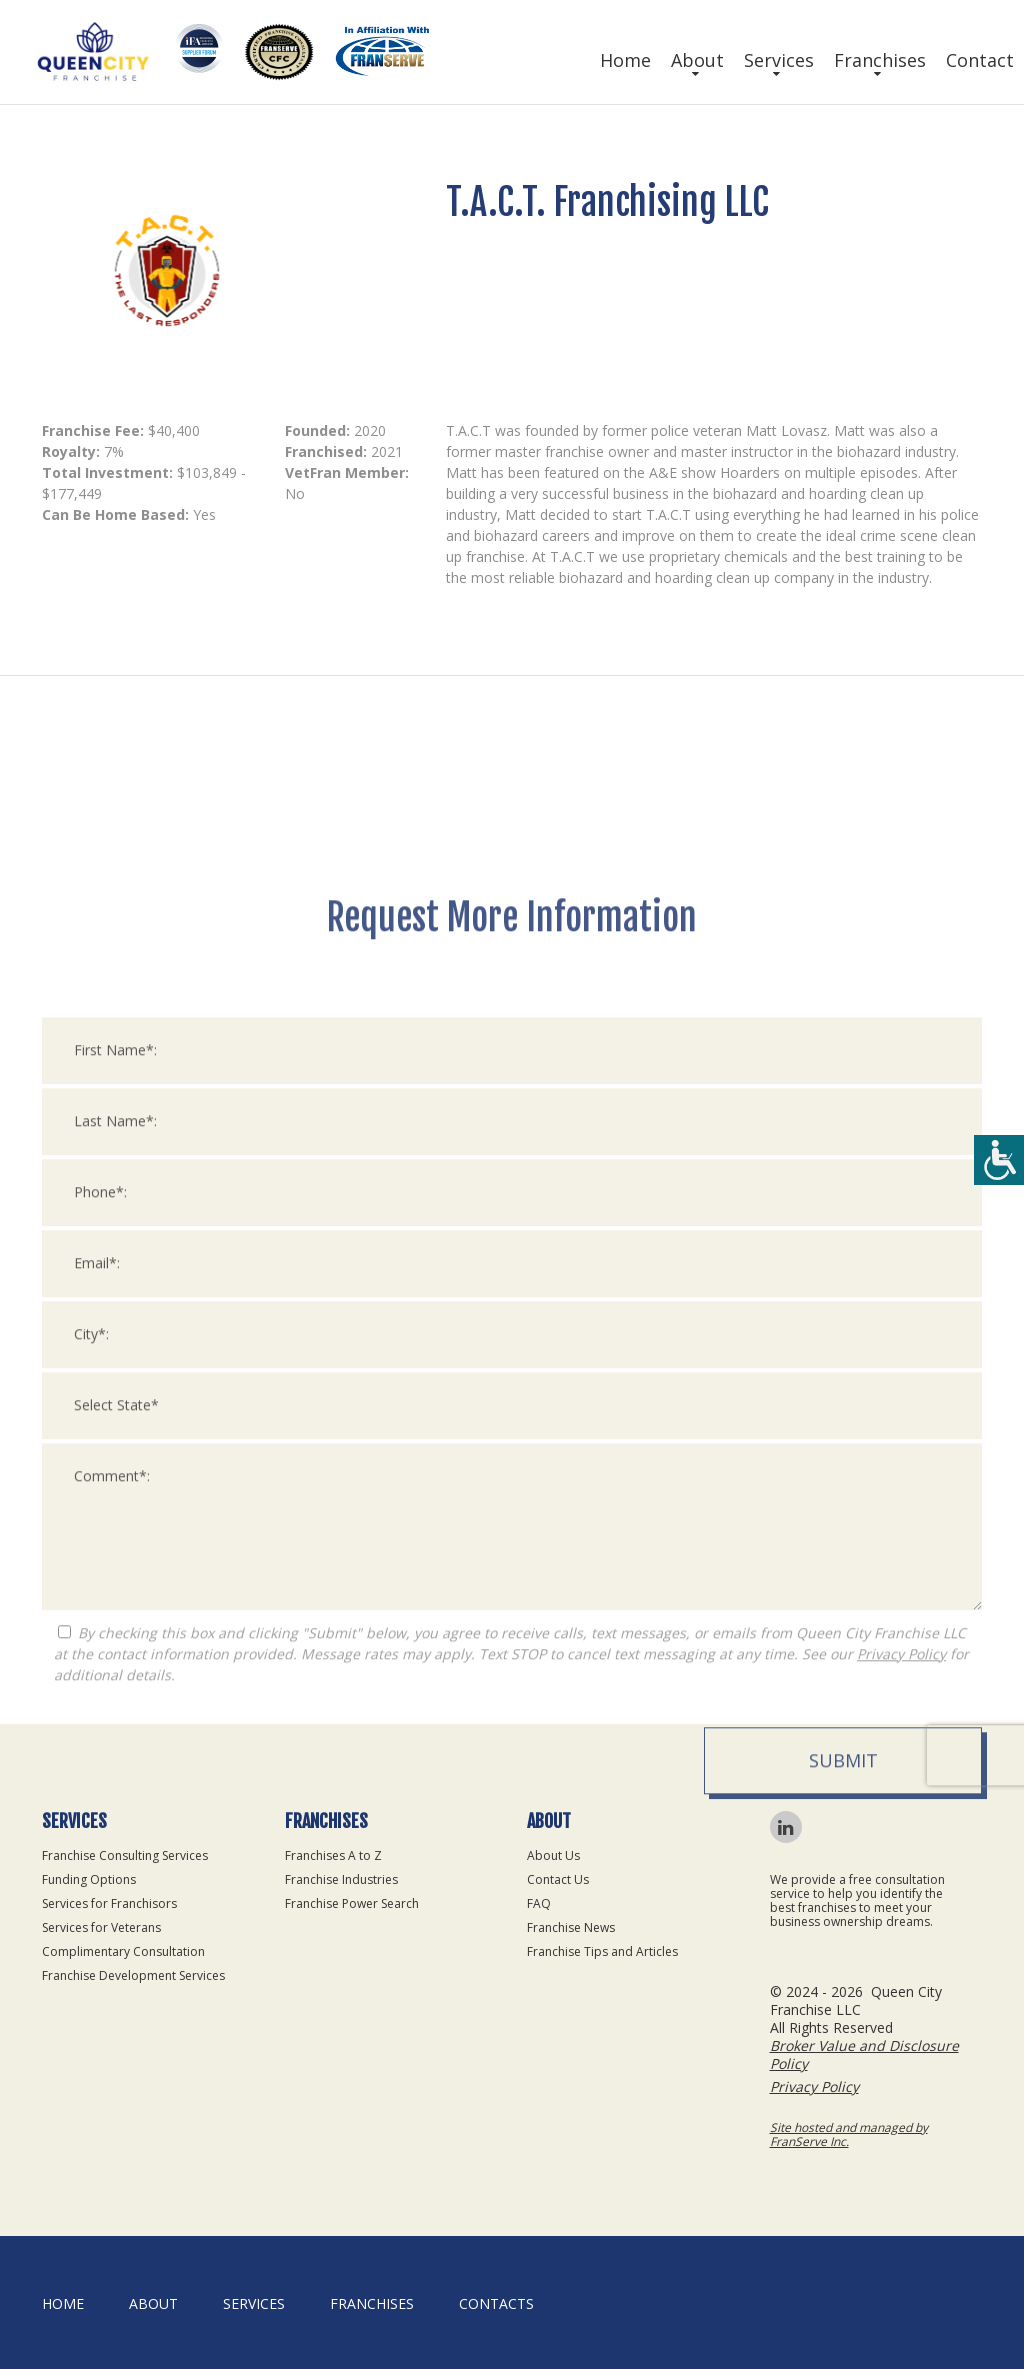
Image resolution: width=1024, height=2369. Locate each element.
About (697, 60)
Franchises (880, 60)
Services (779, 60)
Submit (843, 2111)
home (63, 2303)
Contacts (496, 2303)
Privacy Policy (901, 2004)
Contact (980, 60)
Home (625, 60)
